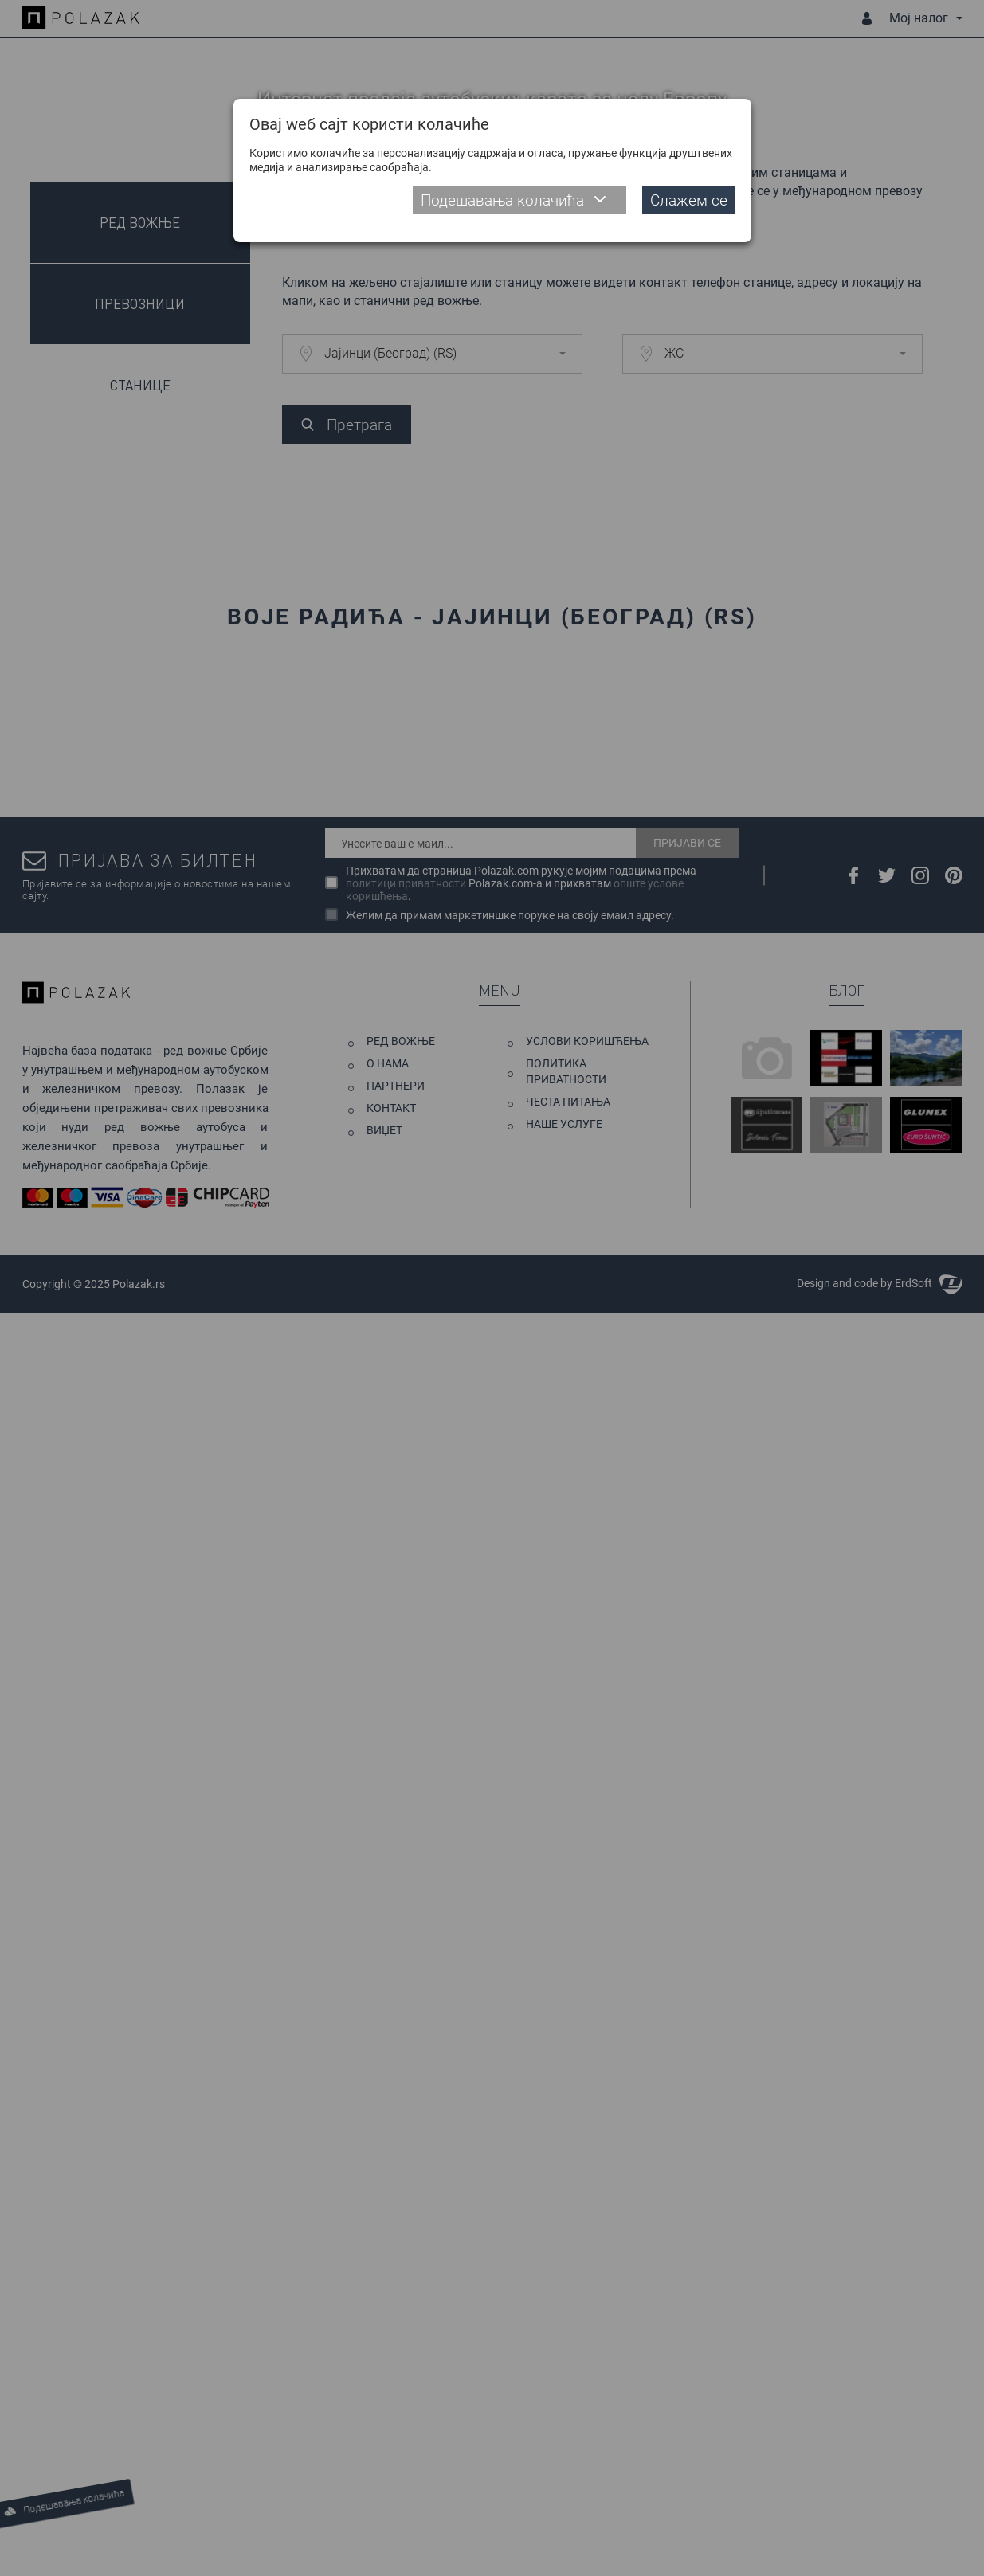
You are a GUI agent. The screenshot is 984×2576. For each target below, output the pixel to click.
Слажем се (688, 200)
